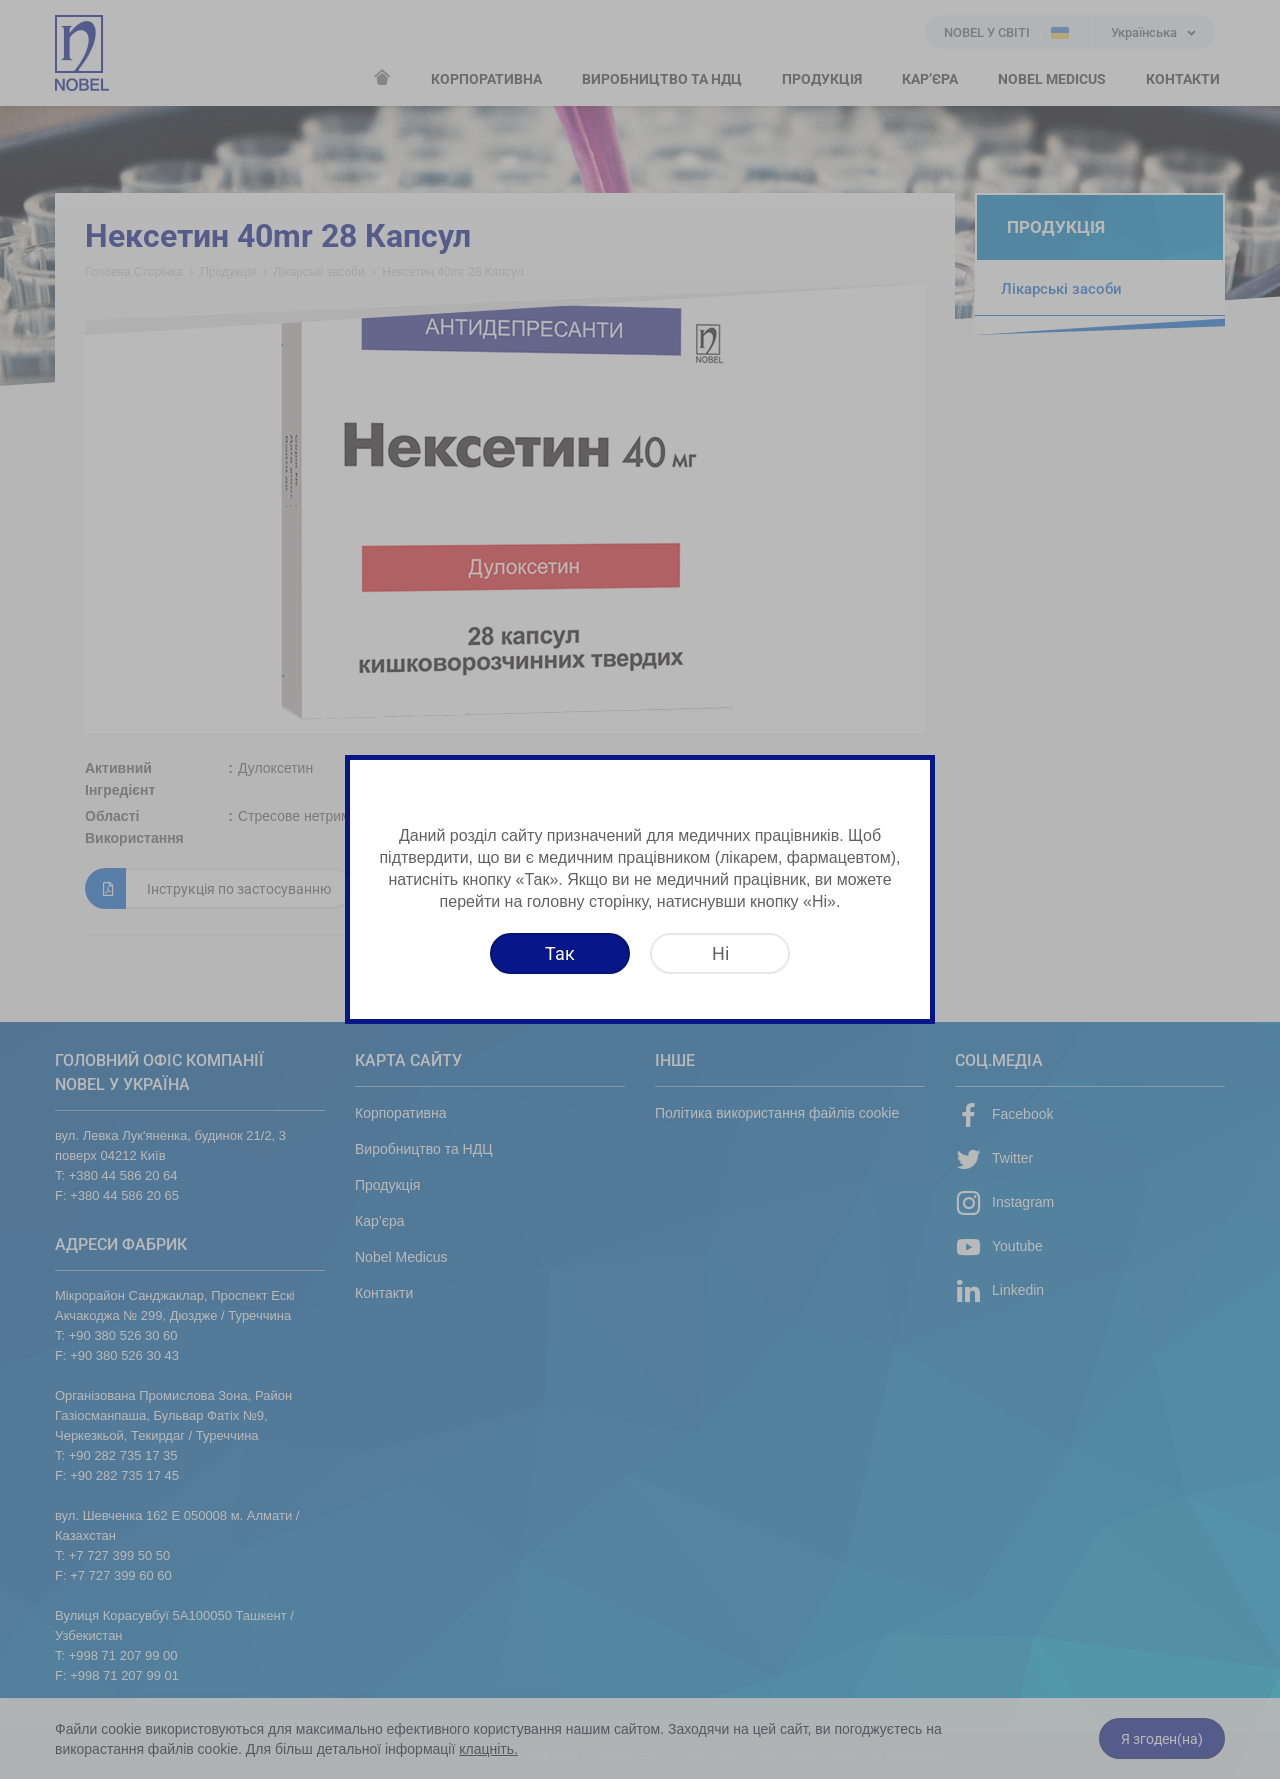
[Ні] (720, 953)
